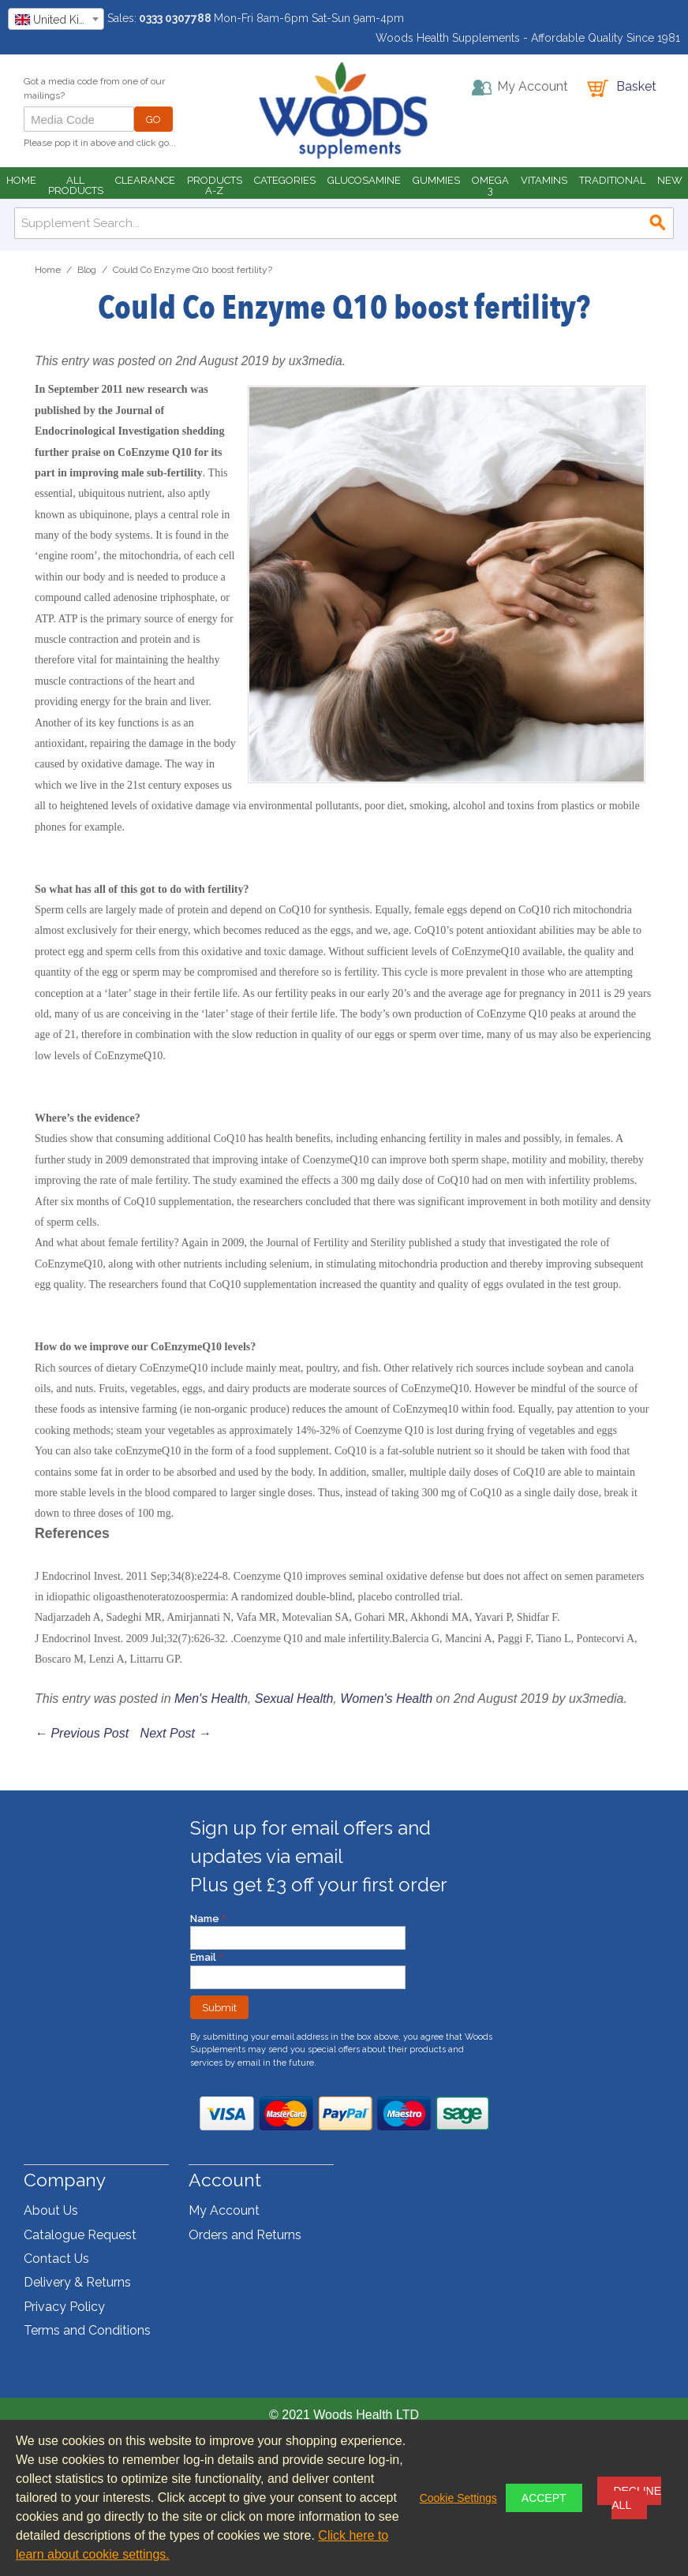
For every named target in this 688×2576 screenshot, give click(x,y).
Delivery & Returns (77, 2282)
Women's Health (386, 1698)
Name (206, 1919)
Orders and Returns (245, 2234)
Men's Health (211, 1698)
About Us (51, 2210)
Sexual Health (294, 1698)
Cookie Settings (458, 2498)
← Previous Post (82, 1733)
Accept (544, 2498)
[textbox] (56, 20)
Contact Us (56, 2258)
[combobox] (56, 19)
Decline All (636, 2498)
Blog (86, 269)
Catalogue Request (80, 2234)
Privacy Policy (64, 2306)
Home (48, 269)
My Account (224, 2210)
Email (204, 1957)
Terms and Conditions (87, 2330)
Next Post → (175, 1733)
